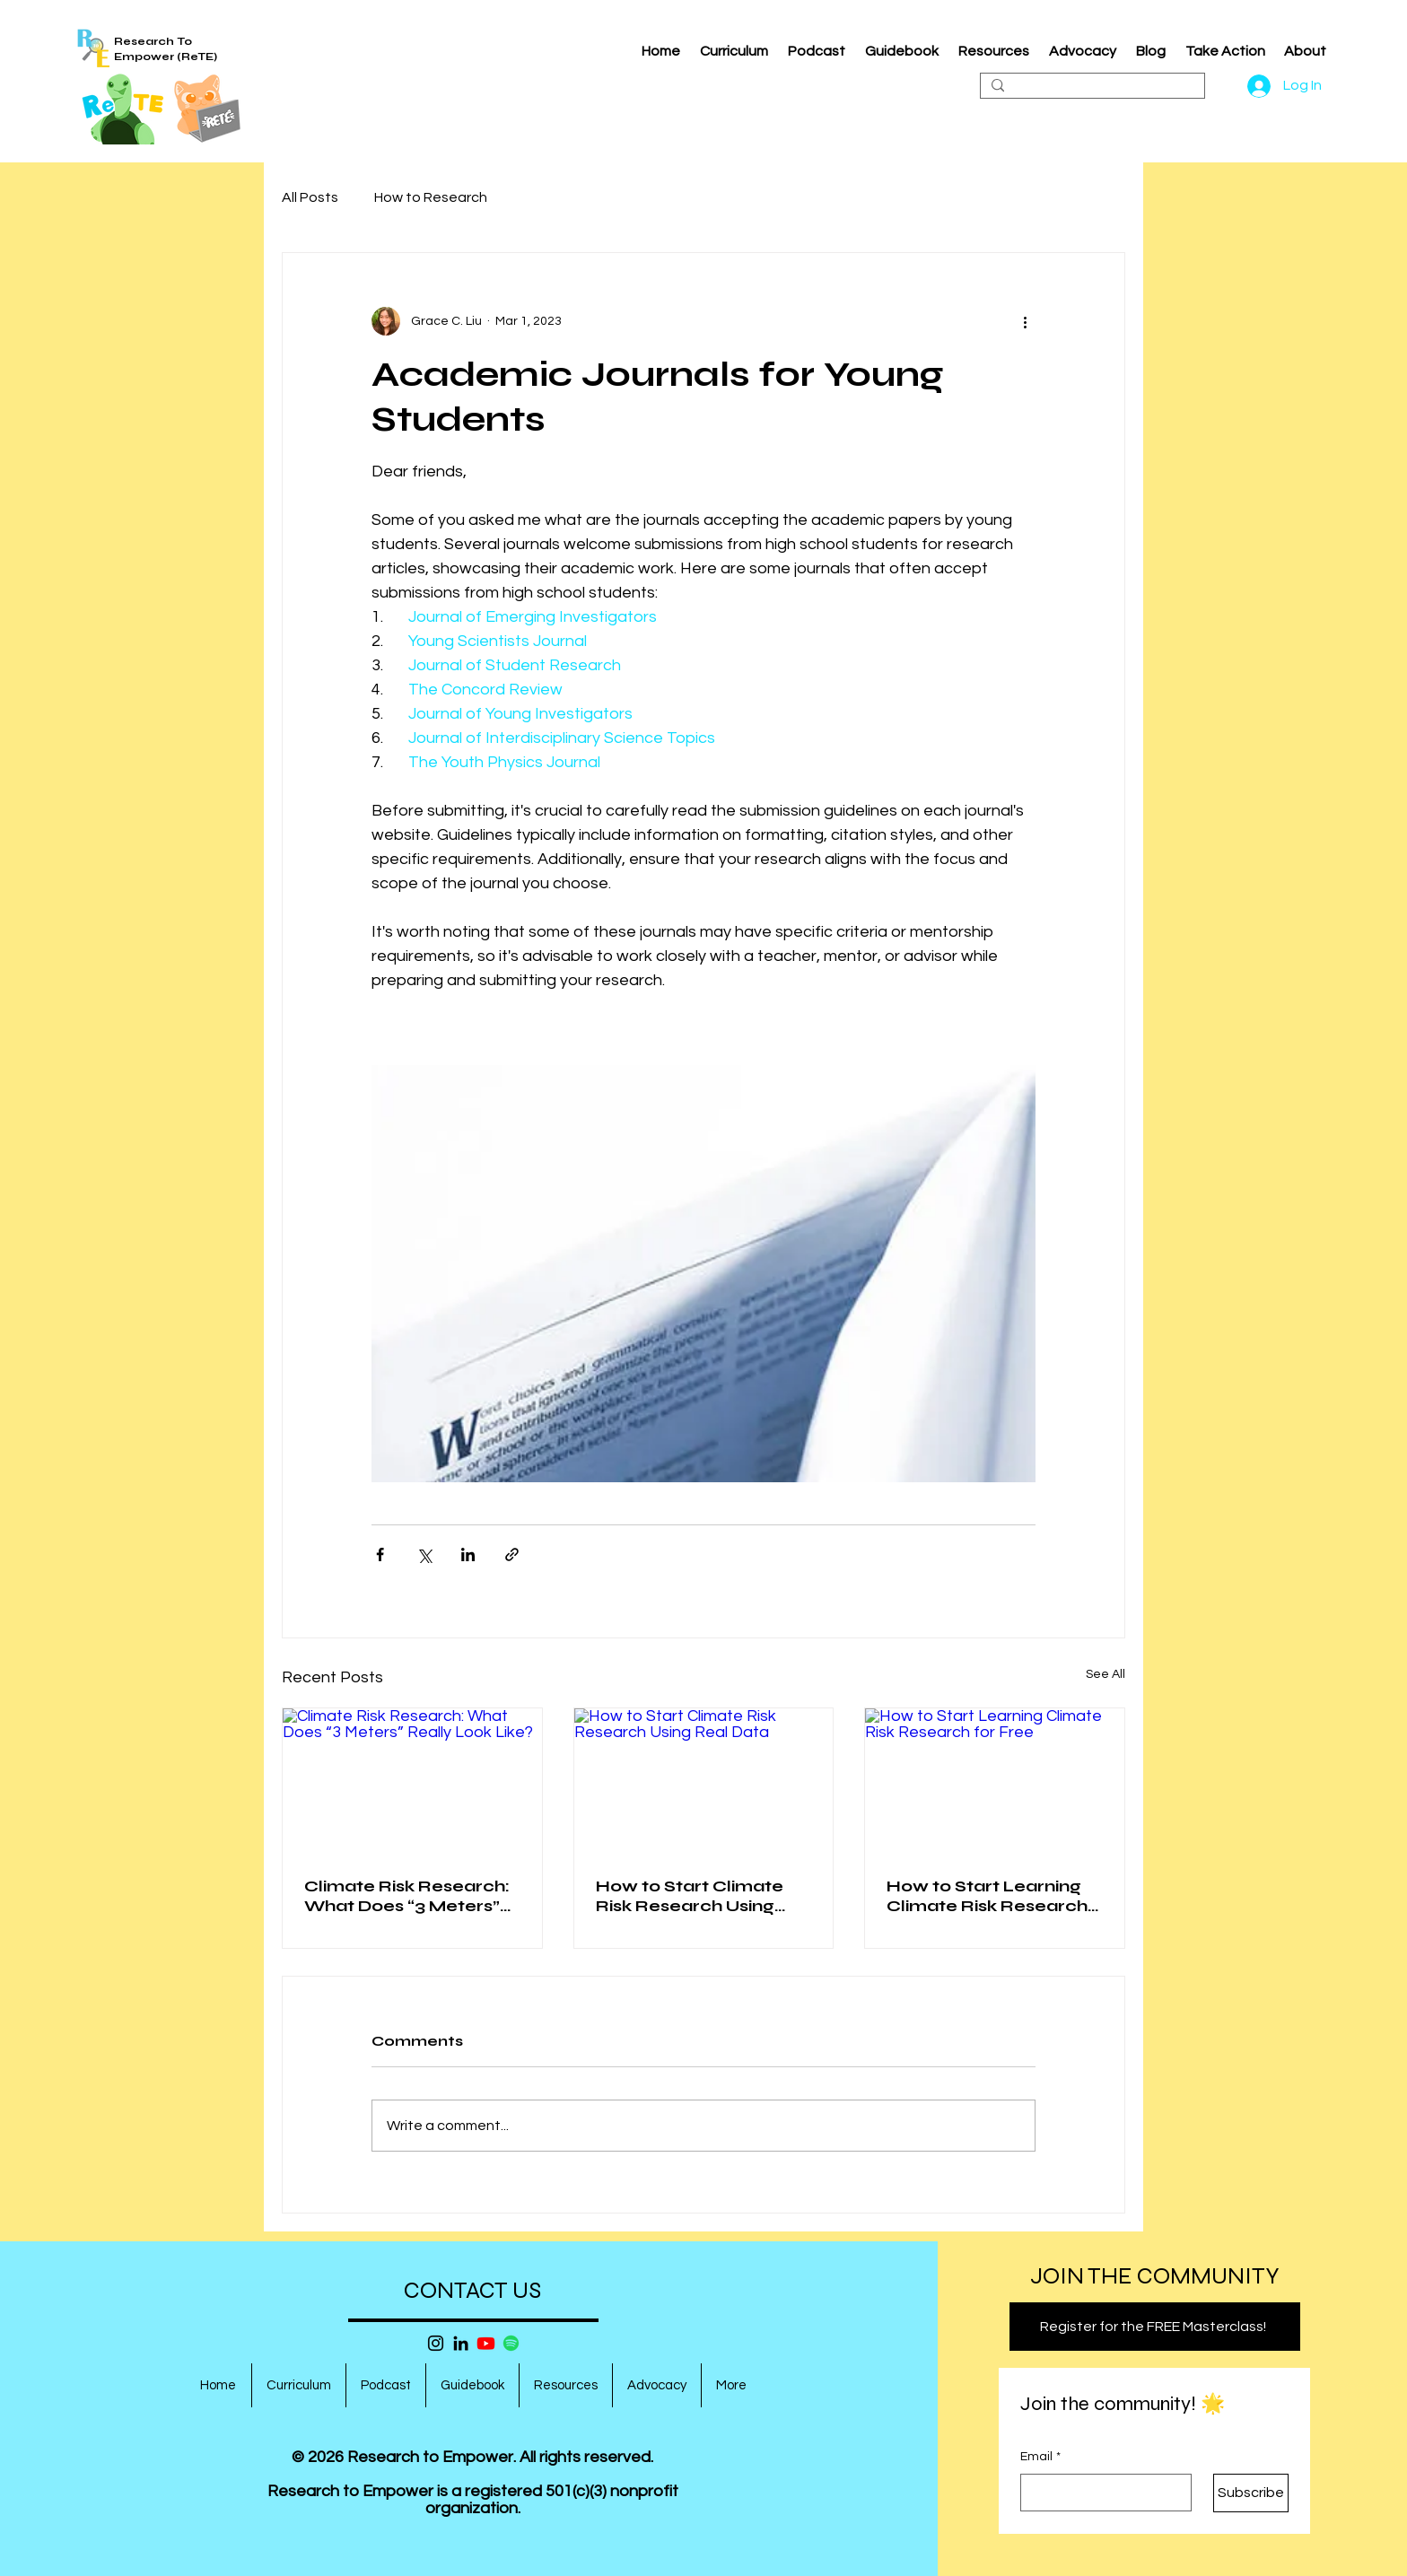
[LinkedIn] (460, 2343)
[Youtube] (486, 2343)
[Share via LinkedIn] (467, 1554)
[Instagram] (435, 2343)
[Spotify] (511, 2343)
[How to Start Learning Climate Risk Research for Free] (994, 1781)
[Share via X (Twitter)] (424, 1554)
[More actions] (1025, 321)
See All (1105, 1674)
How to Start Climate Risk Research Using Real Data (689, 1896)
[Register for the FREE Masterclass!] (1154, 2326)
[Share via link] (511, 1554)
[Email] (1100, 2493)
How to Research (430, 197)
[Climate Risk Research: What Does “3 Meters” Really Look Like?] (412, 1781)
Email (1040, 2458)
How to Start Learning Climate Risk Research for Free (987, 1896)
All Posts (310, 197)
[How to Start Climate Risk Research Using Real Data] (704, 1781)
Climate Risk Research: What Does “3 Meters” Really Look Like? (407, 1896)
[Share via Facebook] (380, 1554)
